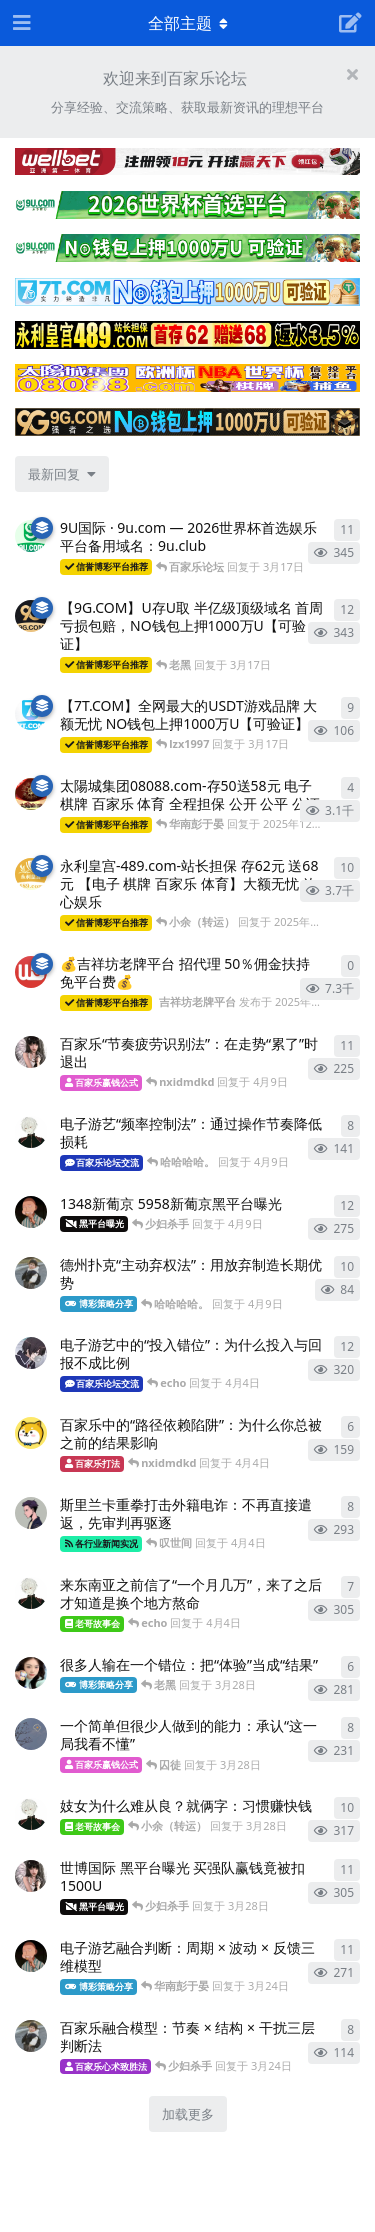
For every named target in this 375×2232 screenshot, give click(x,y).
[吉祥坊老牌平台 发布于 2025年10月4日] (31, 972)
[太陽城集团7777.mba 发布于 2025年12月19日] (31, 794)
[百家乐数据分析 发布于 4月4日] (31, 1513)
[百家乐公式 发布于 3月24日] (31, 2036)
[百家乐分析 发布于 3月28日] (31, 1814)
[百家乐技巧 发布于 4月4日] (31, 1433)
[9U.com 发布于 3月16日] (31, 536)
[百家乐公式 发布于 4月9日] (31, 1273)
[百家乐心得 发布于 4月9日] (31, 1052)
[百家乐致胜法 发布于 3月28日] (31, 1734)
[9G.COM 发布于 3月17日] (31, 616)
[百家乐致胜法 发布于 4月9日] (31, 1212)
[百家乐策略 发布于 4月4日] (31, 1353)
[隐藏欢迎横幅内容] (352, 74)
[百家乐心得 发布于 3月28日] (31, 1673)
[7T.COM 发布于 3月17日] (31, 714)
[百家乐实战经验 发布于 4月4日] (31, 1593)
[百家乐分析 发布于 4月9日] (31, 1132)
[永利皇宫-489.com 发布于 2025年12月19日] (31, 874)
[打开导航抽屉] (20, 23)
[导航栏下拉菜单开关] (188, 23)
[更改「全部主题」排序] (62, 474)
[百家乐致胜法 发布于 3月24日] (31, 1956)
